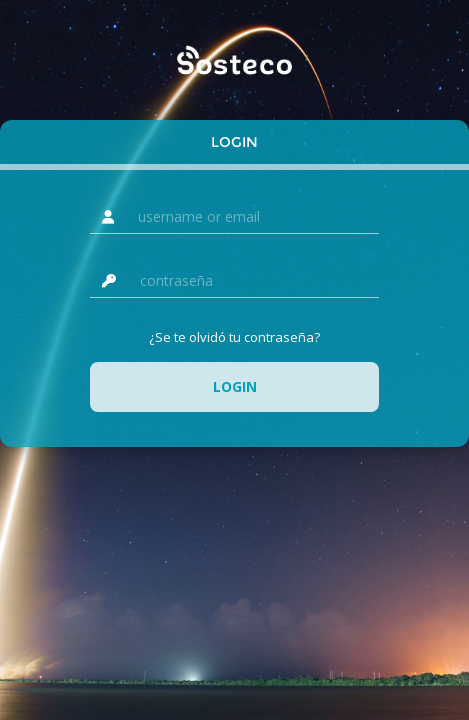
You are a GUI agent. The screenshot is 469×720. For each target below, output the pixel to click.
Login (234, 142)
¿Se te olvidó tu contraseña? (234, 337)
